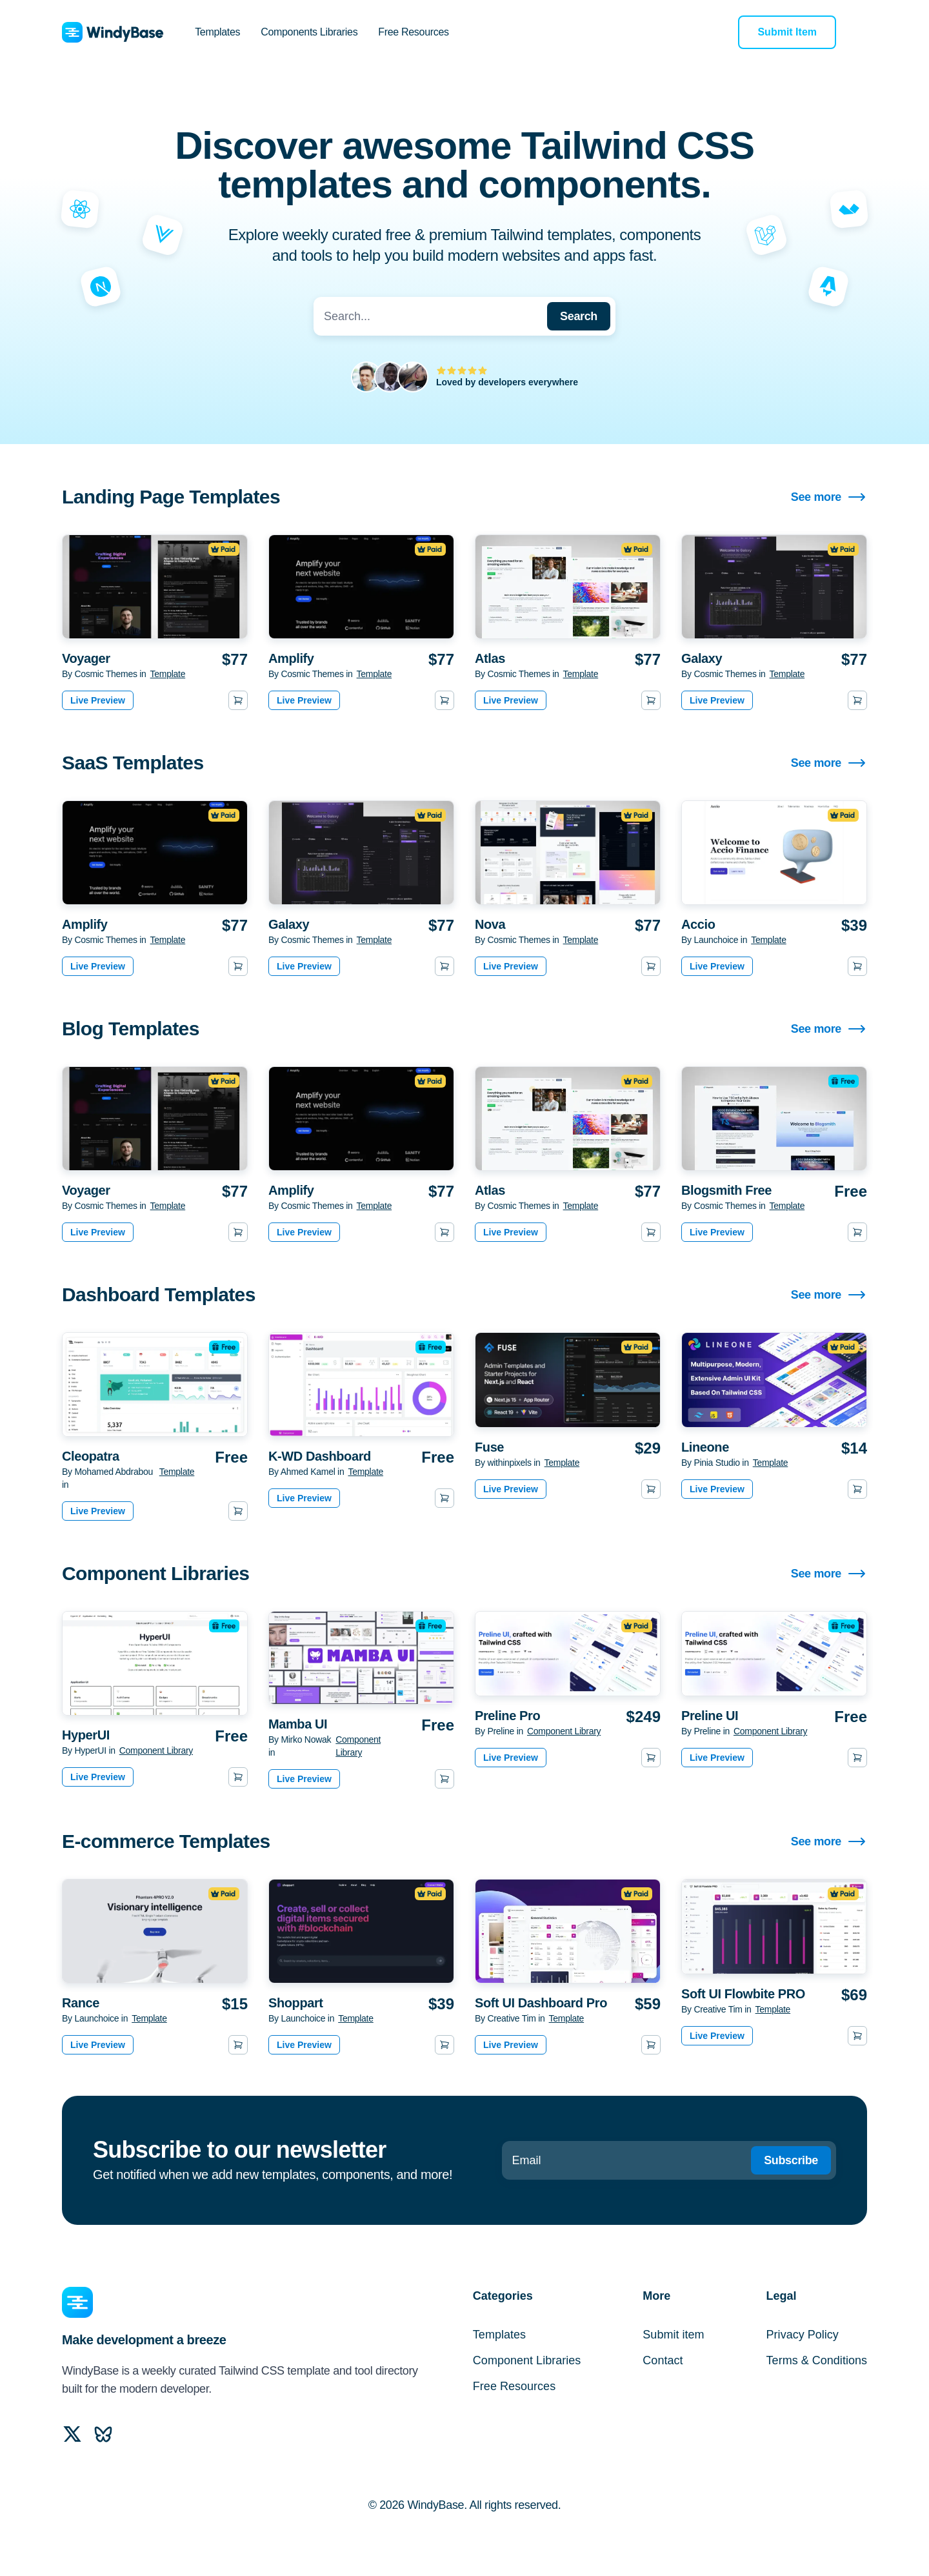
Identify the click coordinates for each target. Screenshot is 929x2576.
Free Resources (413, 31)
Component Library (156, 1750)
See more (829, 497)
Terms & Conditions (816, 2360)
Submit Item (787, 31)
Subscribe (791, 2160)
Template (168, 674)
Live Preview (97, 700)
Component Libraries (527, 2360)
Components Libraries (309, 31)
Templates (217, 31)
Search (578, 316)
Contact (663, 2360)
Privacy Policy (802, 2334)
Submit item (673, 2334)
